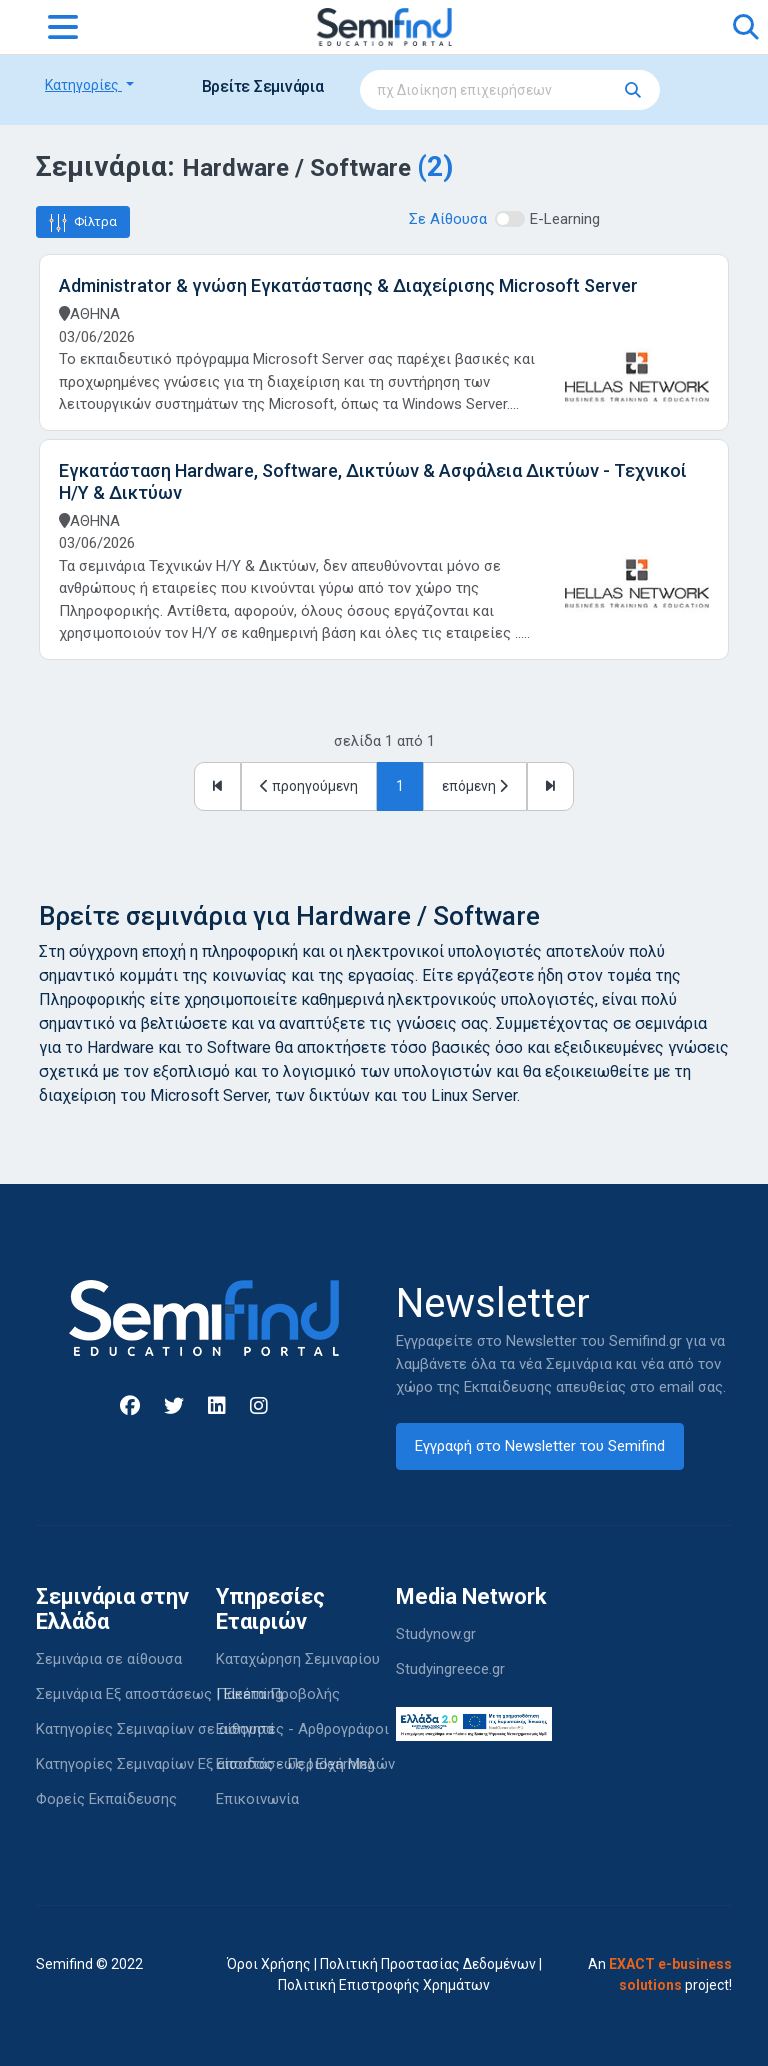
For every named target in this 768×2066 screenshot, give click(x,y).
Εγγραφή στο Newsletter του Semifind (540, 1446)
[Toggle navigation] (63, 27)
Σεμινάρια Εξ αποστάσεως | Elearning (159, 1694)
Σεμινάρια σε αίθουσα (109, 1659)
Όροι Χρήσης (269, 1964)
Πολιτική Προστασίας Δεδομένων (428, 1964)
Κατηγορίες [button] (83, 85)
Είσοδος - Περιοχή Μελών (305, 1764)
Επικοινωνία (257, 1799)
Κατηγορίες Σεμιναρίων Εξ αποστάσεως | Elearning (205, 1764)
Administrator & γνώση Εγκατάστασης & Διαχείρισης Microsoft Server (348, 285)
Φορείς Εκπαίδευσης (106, 1799)
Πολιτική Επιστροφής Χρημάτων (384, 1985)
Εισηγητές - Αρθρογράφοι (302, 1729)
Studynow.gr (436, 1634)
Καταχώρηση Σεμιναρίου (298, 1659)
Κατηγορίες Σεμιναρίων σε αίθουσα (155, 1729)
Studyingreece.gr (450, 1669)
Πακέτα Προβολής (278, 1694)
